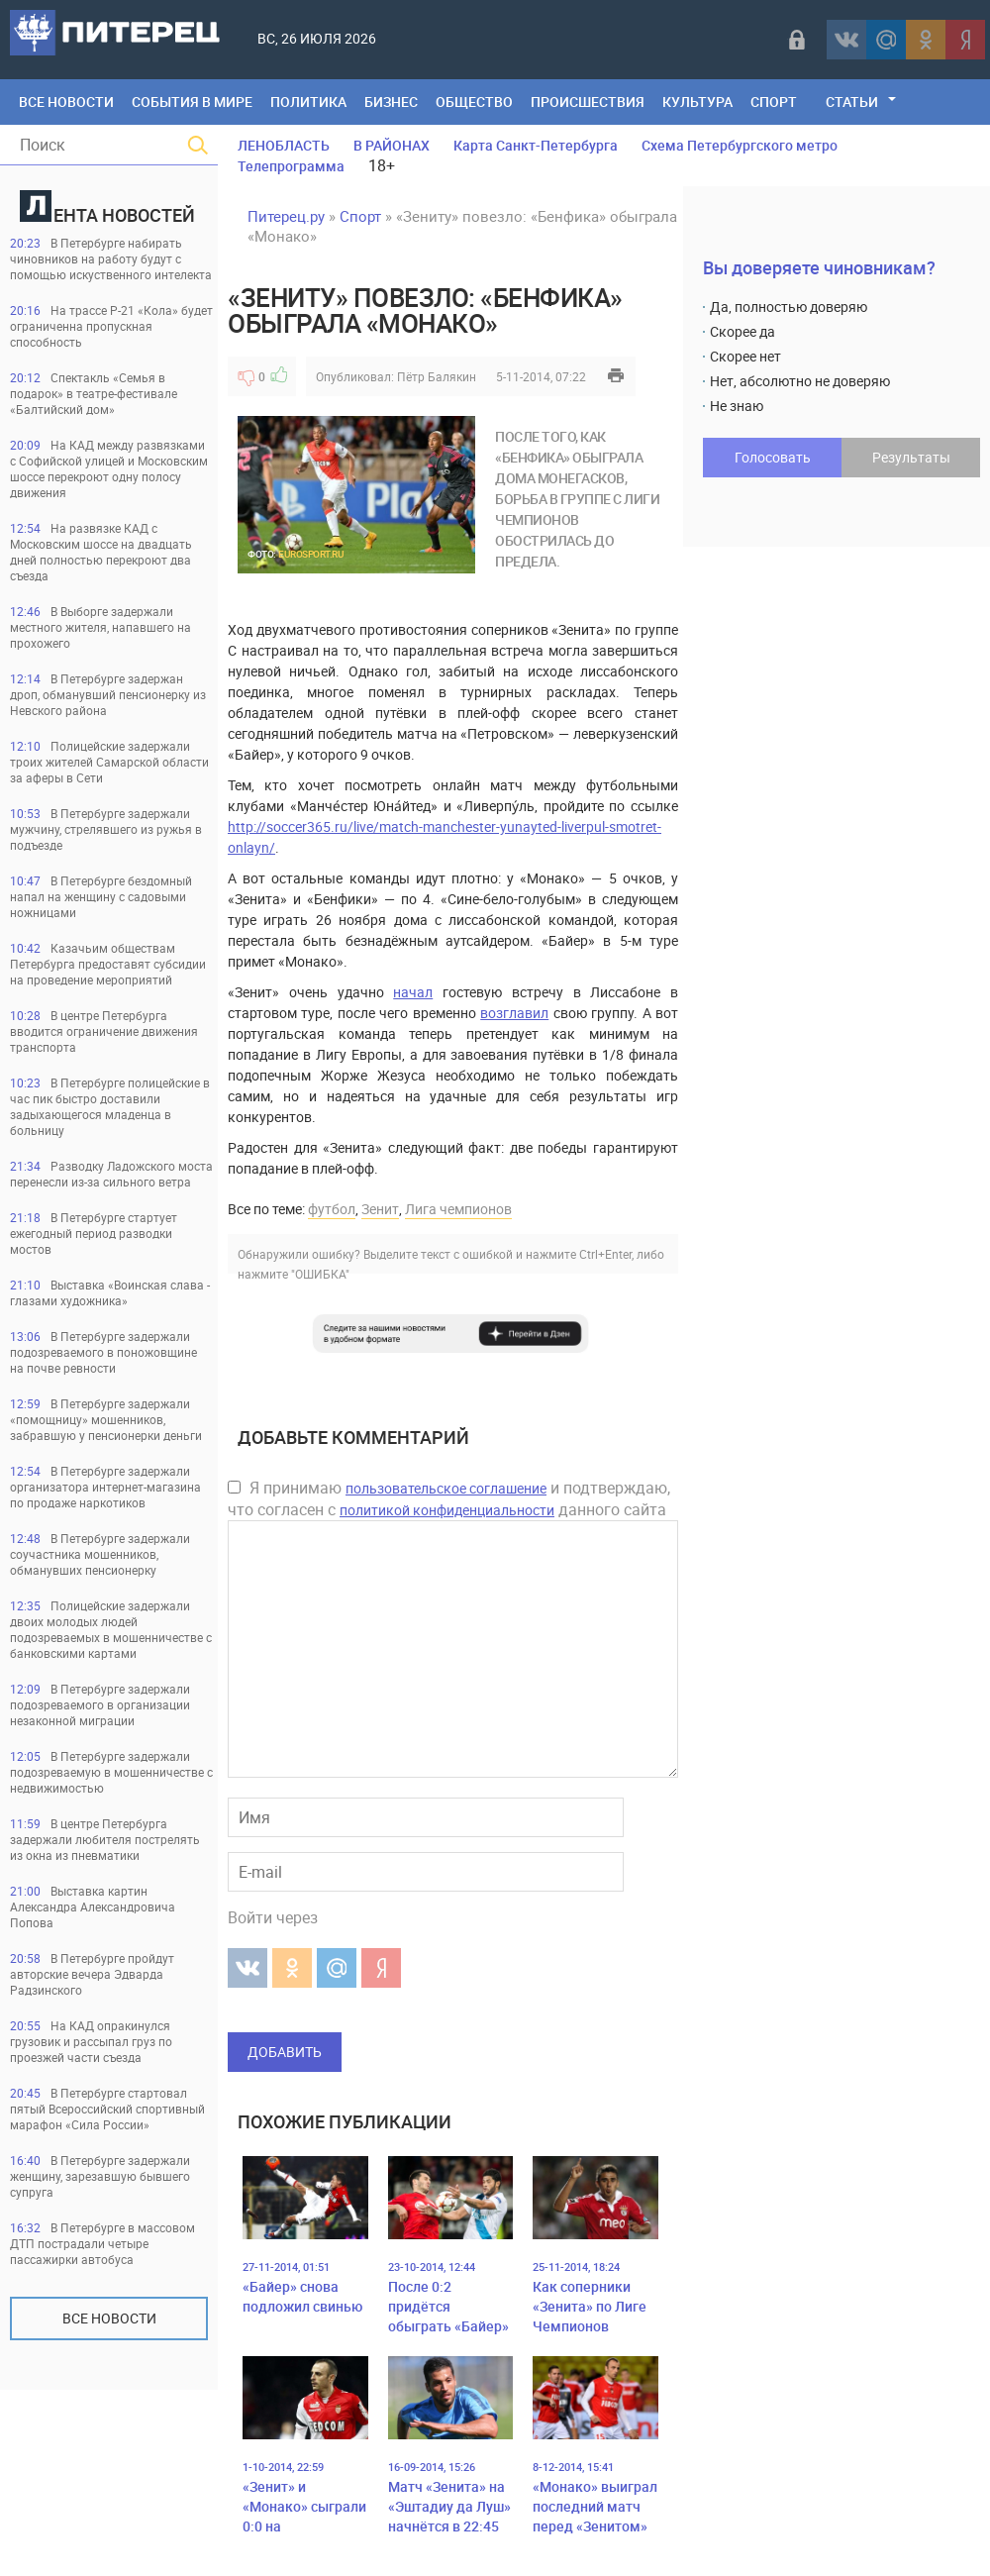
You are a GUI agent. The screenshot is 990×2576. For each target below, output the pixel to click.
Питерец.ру (286, 216)
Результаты (911, 457)
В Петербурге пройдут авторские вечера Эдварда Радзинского (92, 1974)
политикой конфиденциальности (447, 1509)
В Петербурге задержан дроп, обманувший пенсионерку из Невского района (108, 694)
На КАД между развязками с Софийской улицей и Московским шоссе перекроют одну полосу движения (109, 468)
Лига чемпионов (458, 1208)
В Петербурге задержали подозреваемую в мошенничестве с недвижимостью (111, 1772)
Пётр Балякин (436, 376)
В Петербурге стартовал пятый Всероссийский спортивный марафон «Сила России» (107, 2108)
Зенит (380, 1208)
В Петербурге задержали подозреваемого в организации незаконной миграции (100, 1704)
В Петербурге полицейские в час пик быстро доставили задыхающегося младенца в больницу (110, 1106)
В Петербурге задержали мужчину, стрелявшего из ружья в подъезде (106, 829)
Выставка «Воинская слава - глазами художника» (110, 1292)
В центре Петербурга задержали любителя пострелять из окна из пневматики (105, 1839)
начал (413, 991)
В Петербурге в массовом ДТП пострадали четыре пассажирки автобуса (102, 2243)
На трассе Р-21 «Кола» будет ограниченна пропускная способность (111, 326)
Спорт (773, 101)
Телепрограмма (291, 165)
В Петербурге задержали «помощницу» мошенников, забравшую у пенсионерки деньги (106, 1419)
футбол (331, 1208)
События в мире (192, 101)
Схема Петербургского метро (740, 145)
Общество (474, 101)
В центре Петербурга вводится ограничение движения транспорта (104, 1031)
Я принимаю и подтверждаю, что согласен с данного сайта (449, 1498)
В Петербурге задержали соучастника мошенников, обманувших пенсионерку (100, 1554)
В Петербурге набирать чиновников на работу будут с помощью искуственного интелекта (111, 258)
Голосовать (773, 457)
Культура (697, 101)
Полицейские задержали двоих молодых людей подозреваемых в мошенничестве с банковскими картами (111, 1629)
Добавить (285, 2051)
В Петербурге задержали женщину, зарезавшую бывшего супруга (100, 2176)
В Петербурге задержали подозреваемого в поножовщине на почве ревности (103, 1352)
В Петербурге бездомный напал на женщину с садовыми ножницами (101, 896)
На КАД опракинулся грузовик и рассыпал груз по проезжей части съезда (91, 2041)
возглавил (514, 1012)
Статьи (852, 101)
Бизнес (391, 101)
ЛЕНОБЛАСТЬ (284, 145)
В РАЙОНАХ (391, 145)
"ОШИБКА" (320, 1274)
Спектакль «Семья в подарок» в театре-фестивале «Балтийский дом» (93, 393)
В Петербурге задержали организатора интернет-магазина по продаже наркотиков (105, 1486)
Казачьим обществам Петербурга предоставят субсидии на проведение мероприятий (108, 963)
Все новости (109, 2318)
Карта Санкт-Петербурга (535, 145)
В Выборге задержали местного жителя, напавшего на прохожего (100, 627)
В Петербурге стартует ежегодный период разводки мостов (93, 1233)
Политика (308, 101)
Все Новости (66, 101)
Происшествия (587, 101)
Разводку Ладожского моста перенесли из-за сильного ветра (111, 1173)
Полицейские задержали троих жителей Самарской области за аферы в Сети (109, 761)
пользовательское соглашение (446, 1488)
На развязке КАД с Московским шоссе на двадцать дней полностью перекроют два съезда (101, 551)
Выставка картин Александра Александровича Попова (92, 1906)
